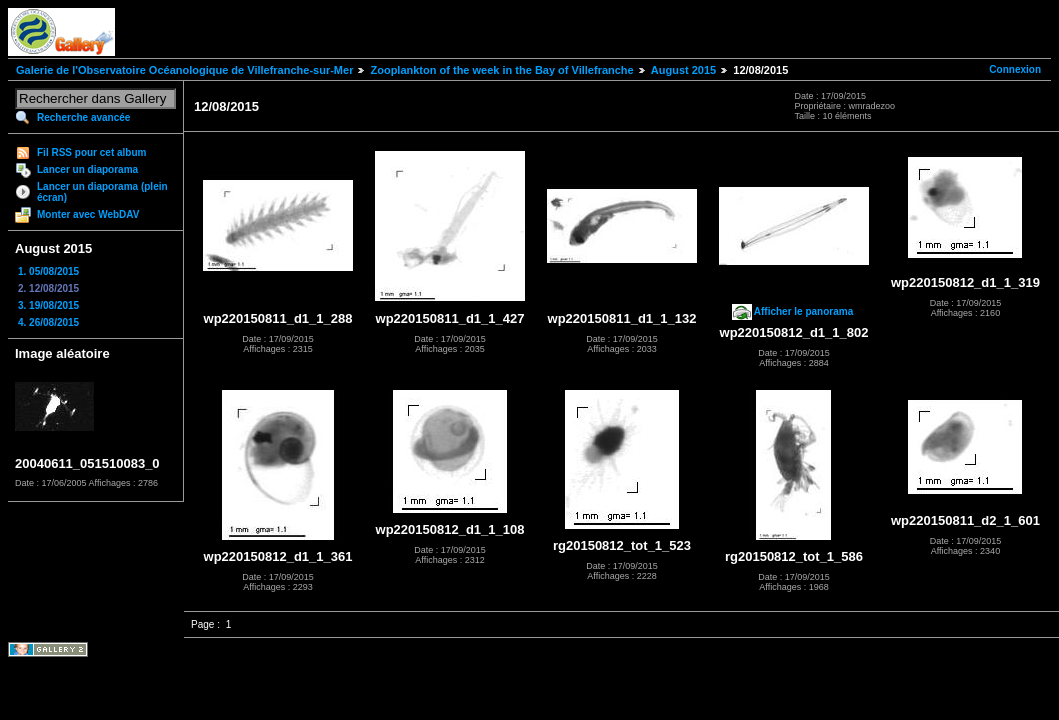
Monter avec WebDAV (88, 214)
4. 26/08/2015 (48, 322)
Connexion (1015, 69)
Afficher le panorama (803, 311)
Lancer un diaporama (87, 169)
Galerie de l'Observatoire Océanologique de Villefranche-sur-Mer (184, 70)
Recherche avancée (83, 117)
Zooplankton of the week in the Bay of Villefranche (501, 70)
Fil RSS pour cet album (91, 152)
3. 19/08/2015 (48, 305)
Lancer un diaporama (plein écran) (102, 192)
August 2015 (683, 70)
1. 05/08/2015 (48, 271)
